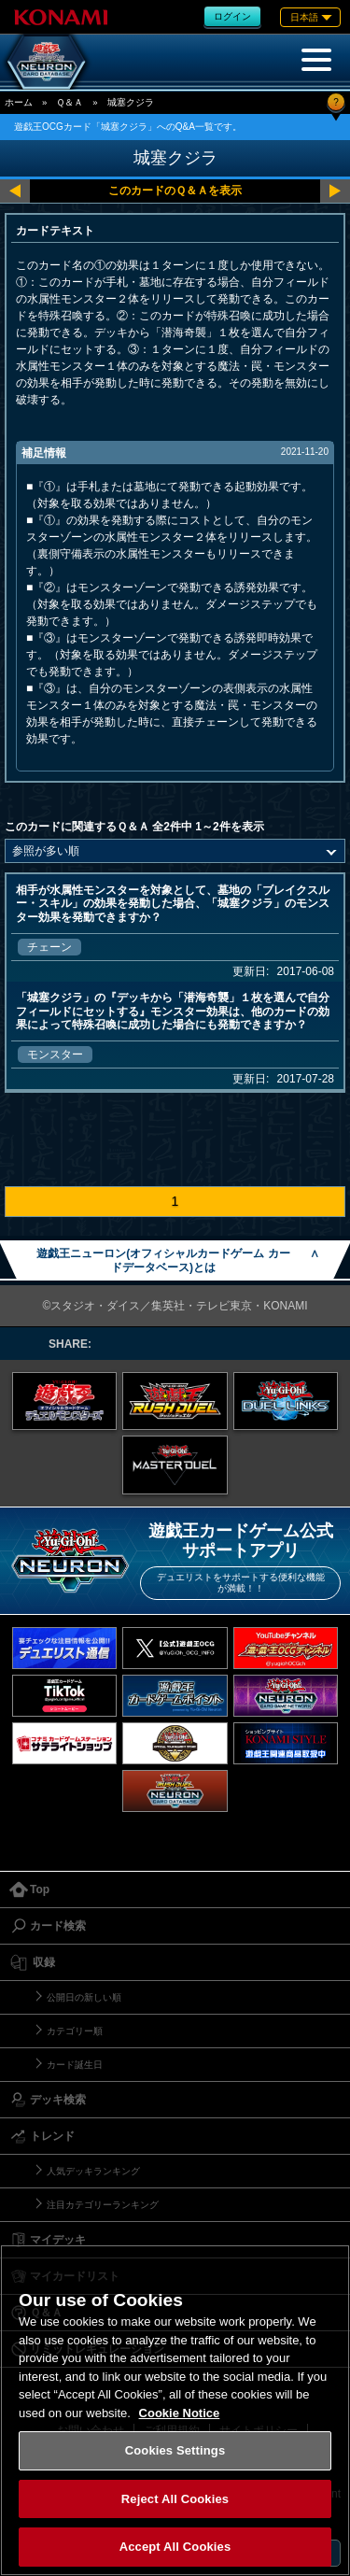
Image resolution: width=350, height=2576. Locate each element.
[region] (175, 2410)
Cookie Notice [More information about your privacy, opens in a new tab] (179, 2413)
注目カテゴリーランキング (103, 2205)
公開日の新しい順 (84, 1997)
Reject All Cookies (175, 2499)
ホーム (19, 102)
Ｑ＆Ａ (69, 102)
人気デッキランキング (93, 2171)
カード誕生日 (75, 2064)
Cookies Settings (175, 2450)
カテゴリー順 (75, 2031)
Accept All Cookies (175, 2547)
